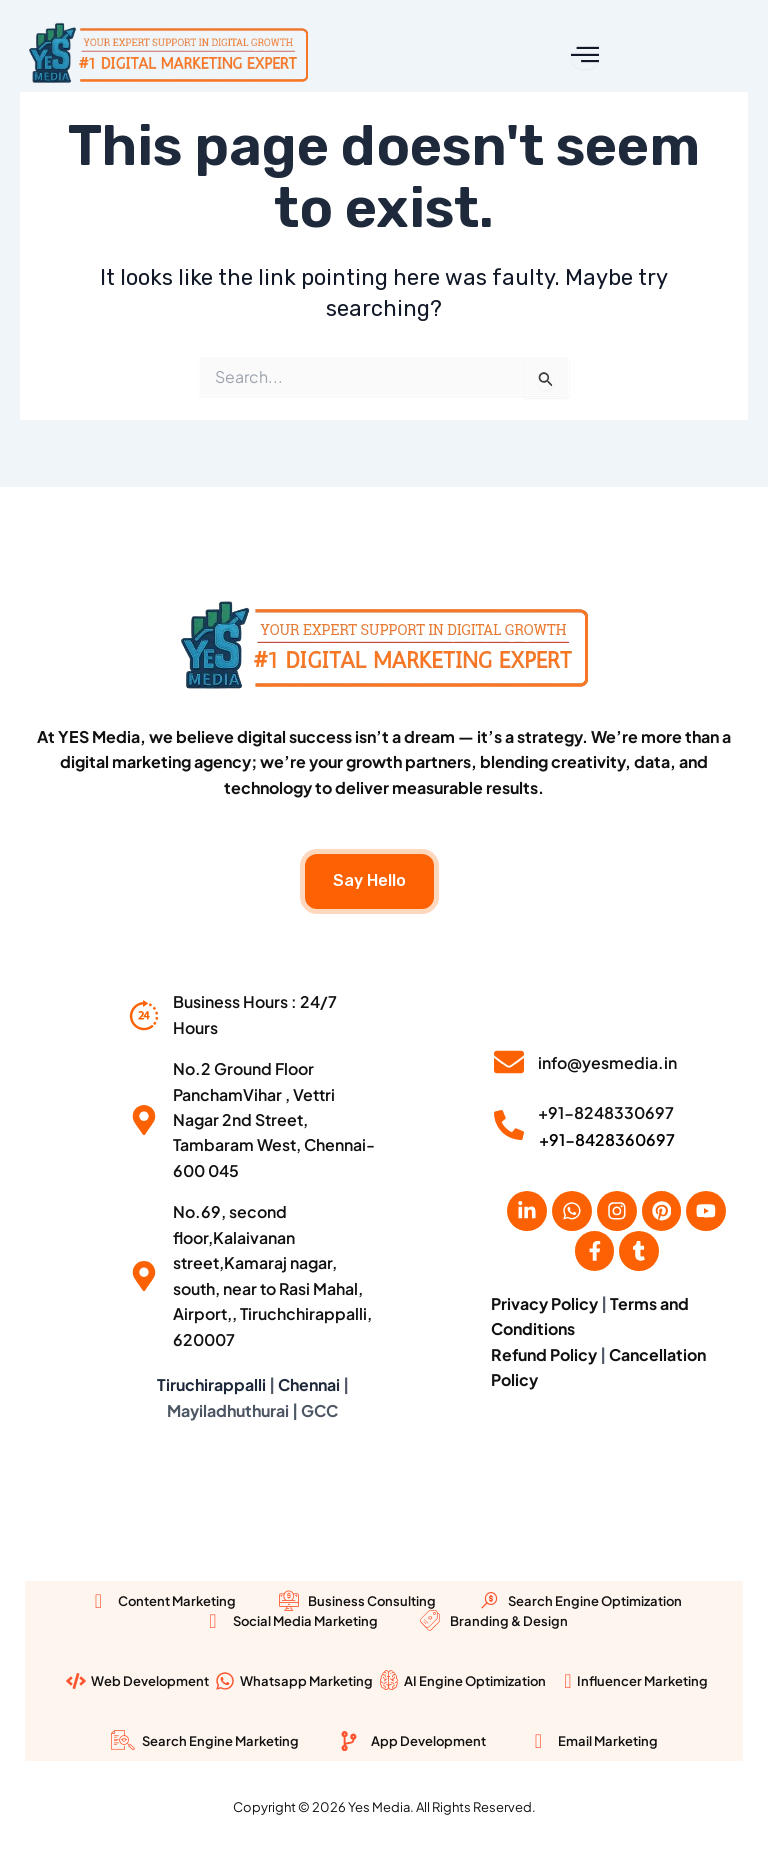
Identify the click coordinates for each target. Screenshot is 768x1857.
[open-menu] (585, 54)
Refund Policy (544, 1353)
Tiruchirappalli (211, 1384)
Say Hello (369, 878)
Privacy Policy (544, 1302)
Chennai (309, 1384)
